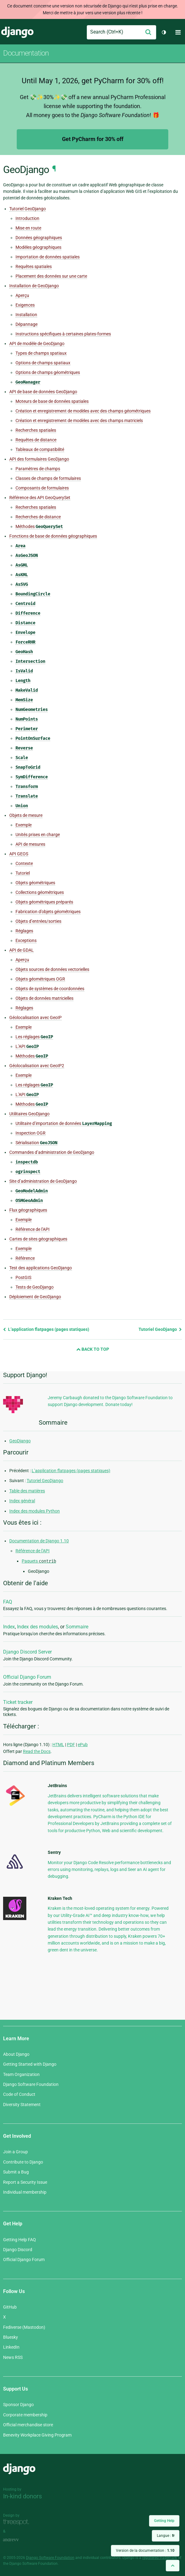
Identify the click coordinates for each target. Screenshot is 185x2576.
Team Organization (21, 2074)
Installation (26, 314)
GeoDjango (20, 1440)
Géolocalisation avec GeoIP (35, 1017)
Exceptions (26, 940)
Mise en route (28, 227)
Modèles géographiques (38, 247)
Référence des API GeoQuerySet (39, 497)
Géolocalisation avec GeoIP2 (36, 1065)
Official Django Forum (27, 1677)
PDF (71, 1744)
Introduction (27, 218)
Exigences (25, 305)
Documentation (26, 53)
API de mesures (30, 844)
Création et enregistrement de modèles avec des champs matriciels (79, 420)
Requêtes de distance (35, 439)
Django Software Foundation (31, 2084)
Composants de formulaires (42, 487)
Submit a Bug (16, 2171)
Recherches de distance (38, 516)
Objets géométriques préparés (44, 901)
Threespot (17, 2522)
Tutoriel (22, 873)
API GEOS (18, 853)
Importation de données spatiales (47, 256)
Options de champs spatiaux (42, 362)
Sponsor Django (18, 2404)
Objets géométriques (35, 882)
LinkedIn (11, 2347)
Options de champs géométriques (47, 372)
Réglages (24, 930)
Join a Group (15, 2151)
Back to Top (92, 1349)
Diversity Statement (22, 2104)
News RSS (13, 2357)
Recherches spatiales (35, 430)
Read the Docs (37, 1751)
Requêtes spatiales (33, 266)
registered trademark (159, 2558)
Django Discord (17, 2249)
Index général (22, 1500)
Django (17, 32)
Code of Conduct (19, 2094)
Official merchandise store (28, 2424)
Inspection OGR (30, 1133)
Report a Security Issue (25, 2182)
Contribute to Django (23, 2162)
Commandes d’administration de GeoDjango (51, 1152)
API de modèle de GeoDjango (36, 343)
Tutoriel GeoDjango (27, 208)
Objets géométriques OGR (40, 978)
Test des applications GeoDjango (40, 1267)
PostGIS (23, 1277)
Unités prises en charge (37, 834)
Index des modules (37, 1627)
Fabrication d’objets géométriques (48, 911)
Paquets (39, 1561)
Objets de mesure (25, 815)
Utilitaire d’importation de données (63, 1123)
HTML (58, 1744)
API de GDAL (21, 950)
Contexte (24, 863)
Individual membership (24, 2192)
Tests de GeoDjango (34, 1287)
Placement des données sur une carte (51, 276)
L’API (27, 1046)
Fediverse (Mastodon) (24, 2327)
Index (9, 1627)
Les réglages (34, 1037)
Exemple (23, 824)
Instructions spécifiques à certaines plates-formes (63, 333)
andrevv (17, 2540)
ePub (83, 1744)
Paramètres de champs (37, 468)
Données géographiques (38, 237)
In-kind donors (22, 2496)
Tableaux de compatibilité (39, 449)
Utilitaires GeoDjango (29, 1113)
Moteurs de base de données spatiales (52, 401)
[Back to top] (172, 2565)
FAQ (7, 1602)
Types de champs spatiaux (41, 353)
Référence (25, 1258)
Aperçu (22, 295)
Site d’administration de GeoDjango (43, 1181)
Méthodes (39, 526)
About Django (16, 2054)
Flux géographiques (28, 1210)
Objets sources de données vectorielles (52, 969)
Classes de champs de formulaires (48, 478)
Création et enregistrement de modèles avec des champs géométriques (83, 410)
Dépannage (26, 324)
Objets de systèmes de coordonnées (49, 988)
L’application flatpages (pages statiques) (46, 1329)
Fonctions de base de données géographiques (53, 536)
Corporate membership (25, 2414)
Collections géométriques (39, 892)
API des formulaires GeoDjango (39, 459)
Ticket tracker (18, 1702)
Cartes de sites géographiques (38, 1238)
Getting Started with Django (29, 2064)
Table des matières (27, 1490)
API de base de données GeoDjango (43, 391)
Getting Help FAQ (19, 2239)
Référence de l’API (32, 1229)
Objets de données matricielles (44, 998)
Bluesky (10, 2337)
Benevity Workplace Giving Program (37, 2435)
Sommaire (77, 1627)
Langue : (165, 2535)
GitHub (10, 2307)
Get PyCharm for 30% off (92, 139)
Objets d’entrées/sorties (38, 921)
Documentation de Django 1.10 (39, 1540)
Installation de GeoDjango (34, 285)
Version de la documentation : (145, 2550)
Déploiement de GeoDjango (35, 1296)
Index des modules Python (34, 1511)
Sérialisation (36, 1142)
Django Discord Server (27, 1652)
